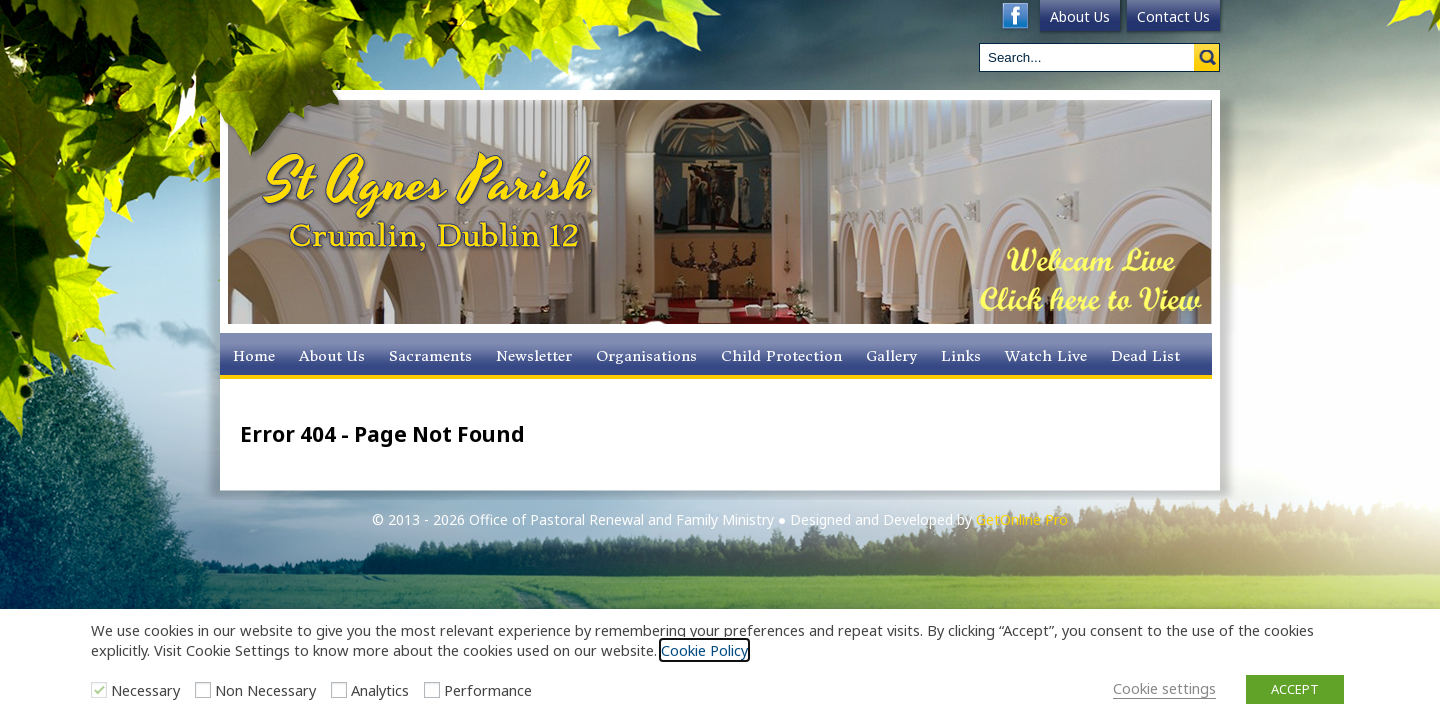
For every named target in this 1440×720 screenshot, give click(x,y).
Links (961, 356)
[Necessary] (99, 690)
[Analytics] (339, 690)
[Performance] (432, 690)
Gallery (891, 356)
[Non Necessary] (203, 690)
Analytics (380, 690)
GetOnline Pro (1022, 519)
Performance (488, 690)
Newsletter (534, 356)
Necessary (145, 690)
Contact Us (1173, 16)
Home (254, 356)
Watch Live (1046, 356)
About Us (1080, 16)
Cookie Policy (704, 650)
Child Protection (781, 356)
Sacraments (430, 356)
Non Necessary (265, 690)
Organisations (646, 356)
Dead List (1145, 356)
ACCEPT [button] (1295, 689)
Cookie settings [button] (1164, 688)
